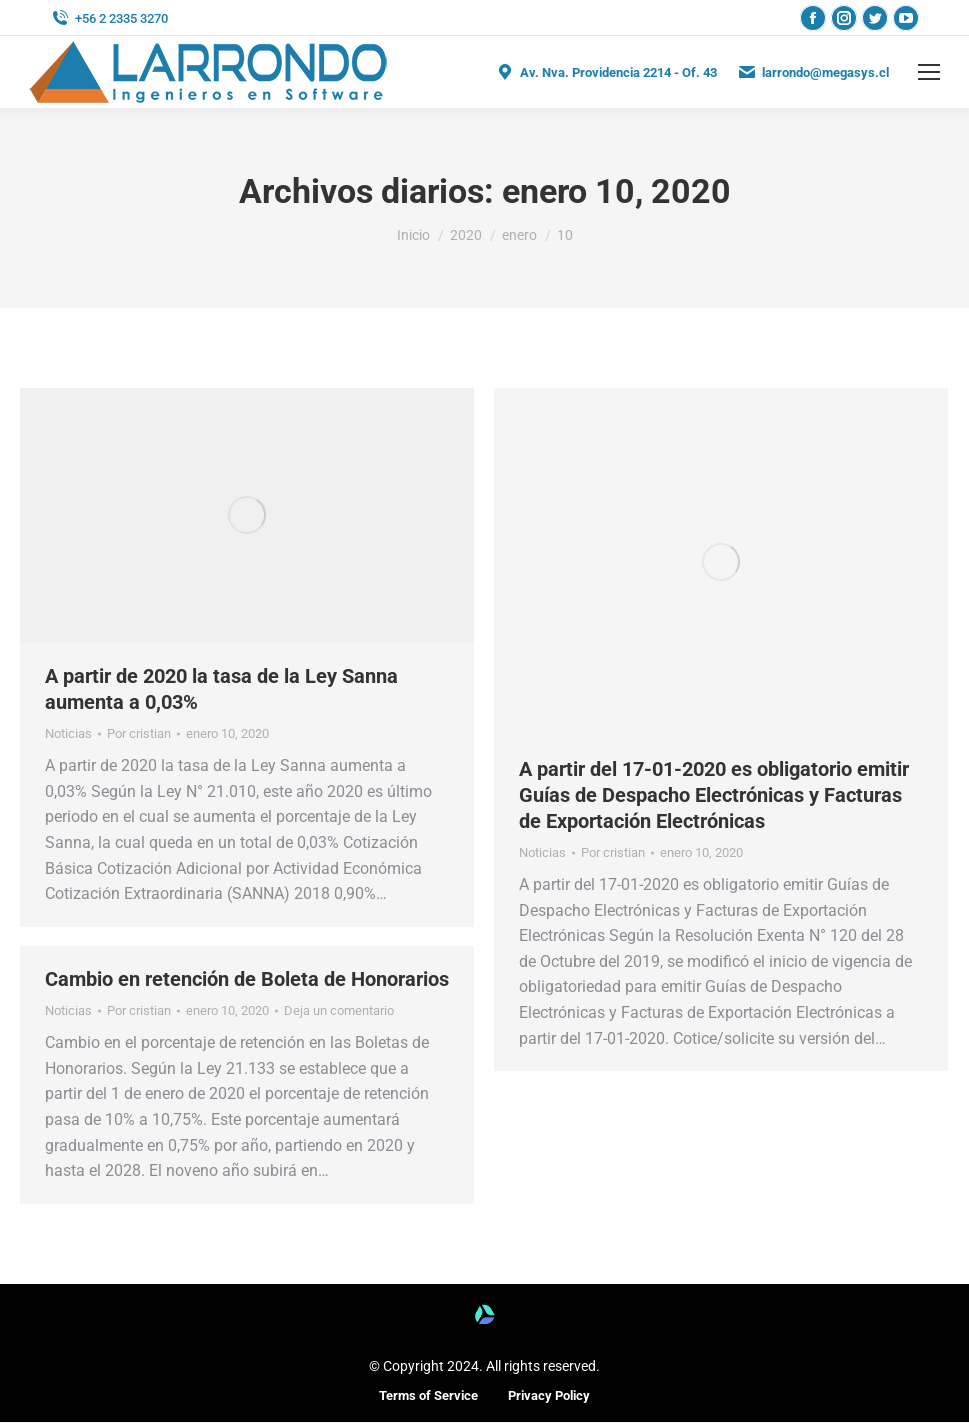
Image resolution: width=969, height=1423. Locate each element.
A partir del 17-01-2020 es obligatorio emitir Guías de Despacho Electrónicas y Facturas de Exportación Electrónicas (714, 795)
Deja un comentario (339, 1010)
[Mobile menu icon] (929, 72)
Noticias (68, 733)
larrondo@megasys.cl (813, 72)
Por (139, 733)
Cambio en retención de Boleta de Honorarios (247, 979)
